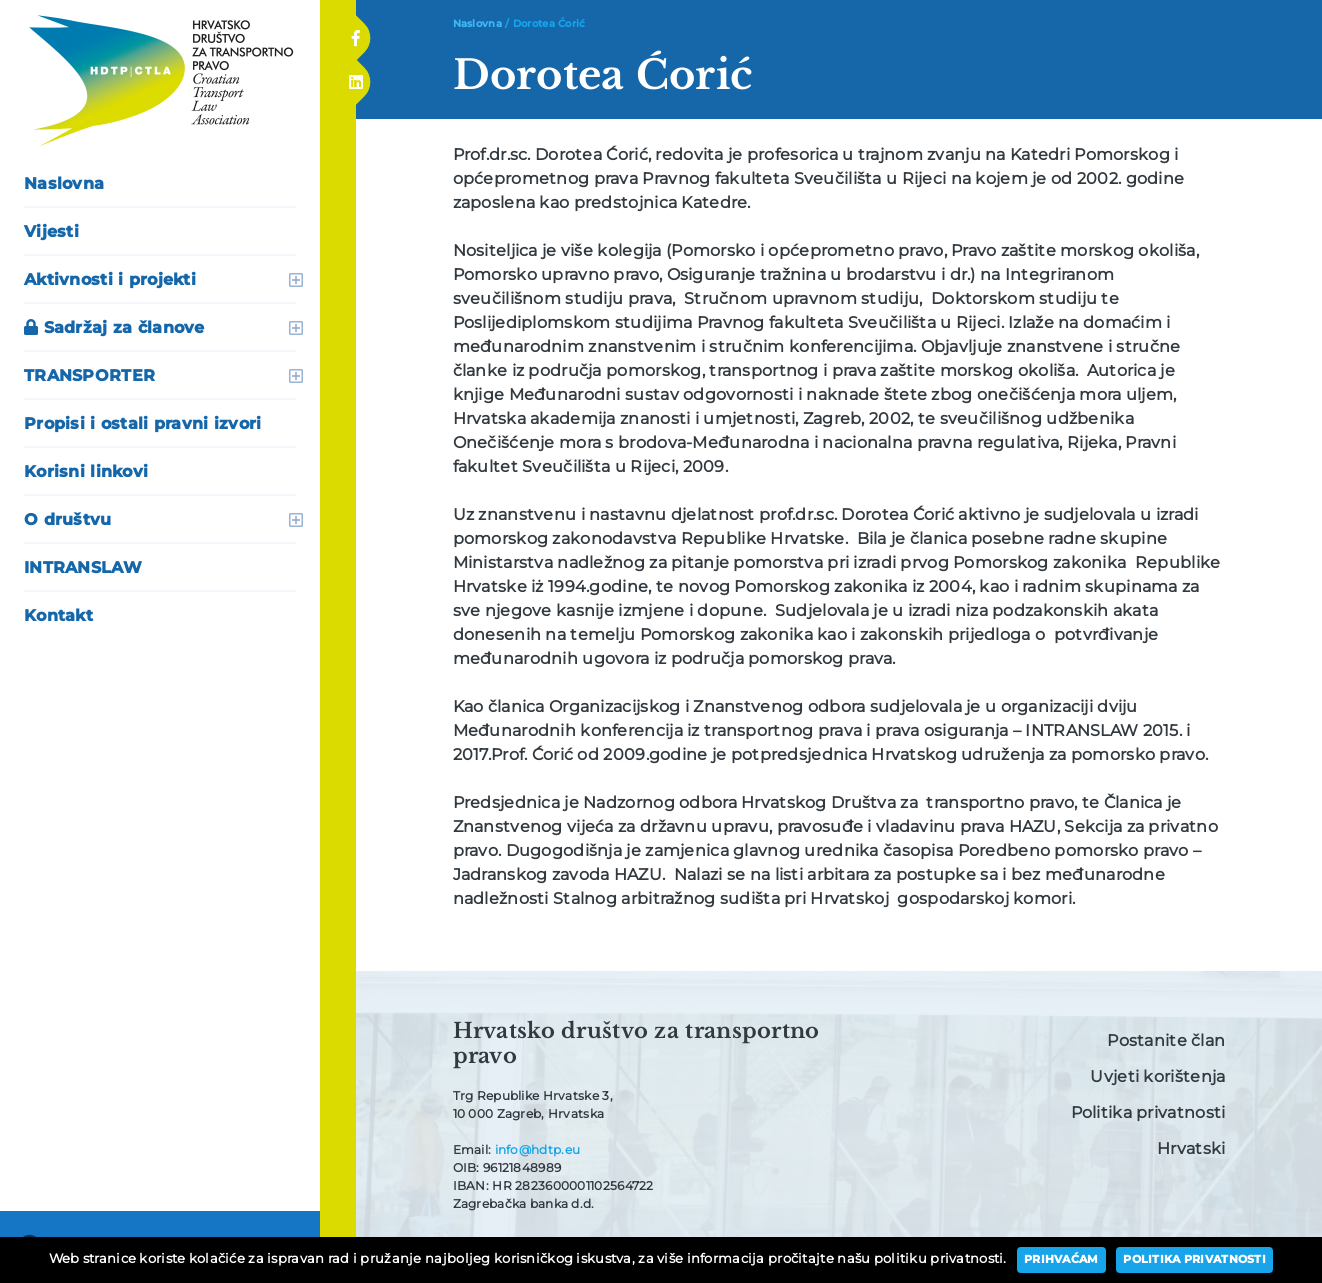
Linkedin (355, 76)
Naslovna (64, 183)
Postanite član (1166, 1040)
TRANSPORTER (89, 375)
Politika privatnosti (1148, 1112)
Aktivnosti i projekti (110, 279)
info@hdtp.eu (537, 1149)
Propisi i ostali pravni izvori (143, 423)
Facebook (355, 32)
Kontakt (58, 615)
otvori (296, 280)
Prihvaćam (1061, 1259)
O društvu (68, 519)
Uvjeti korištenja (1157, 1076)
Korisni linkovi (86, 471)
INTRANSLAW (83, 567)
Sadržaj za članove (114, 327)
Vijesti (51, 231)
